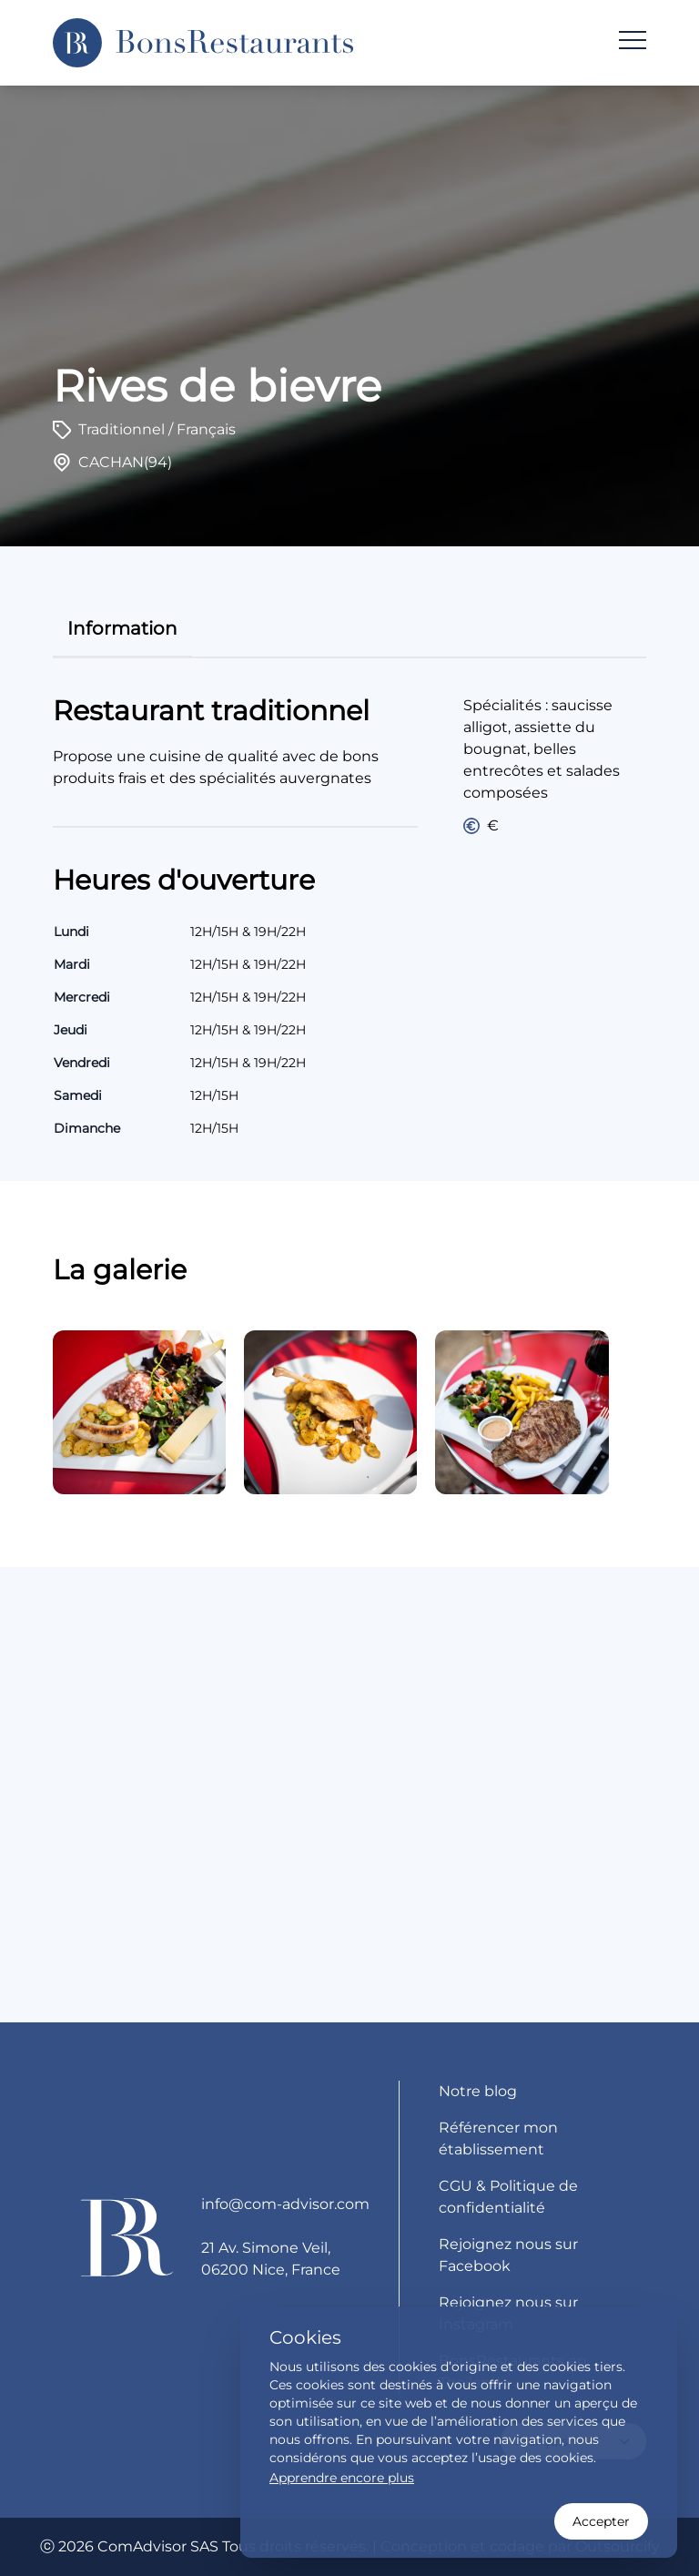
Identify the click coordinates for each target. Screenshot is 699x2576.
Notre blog (478, 2091)
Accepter (601, 2521)
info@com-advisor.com (285, 2204)
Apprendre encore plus (341, 2477)
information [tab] (122, 628)
